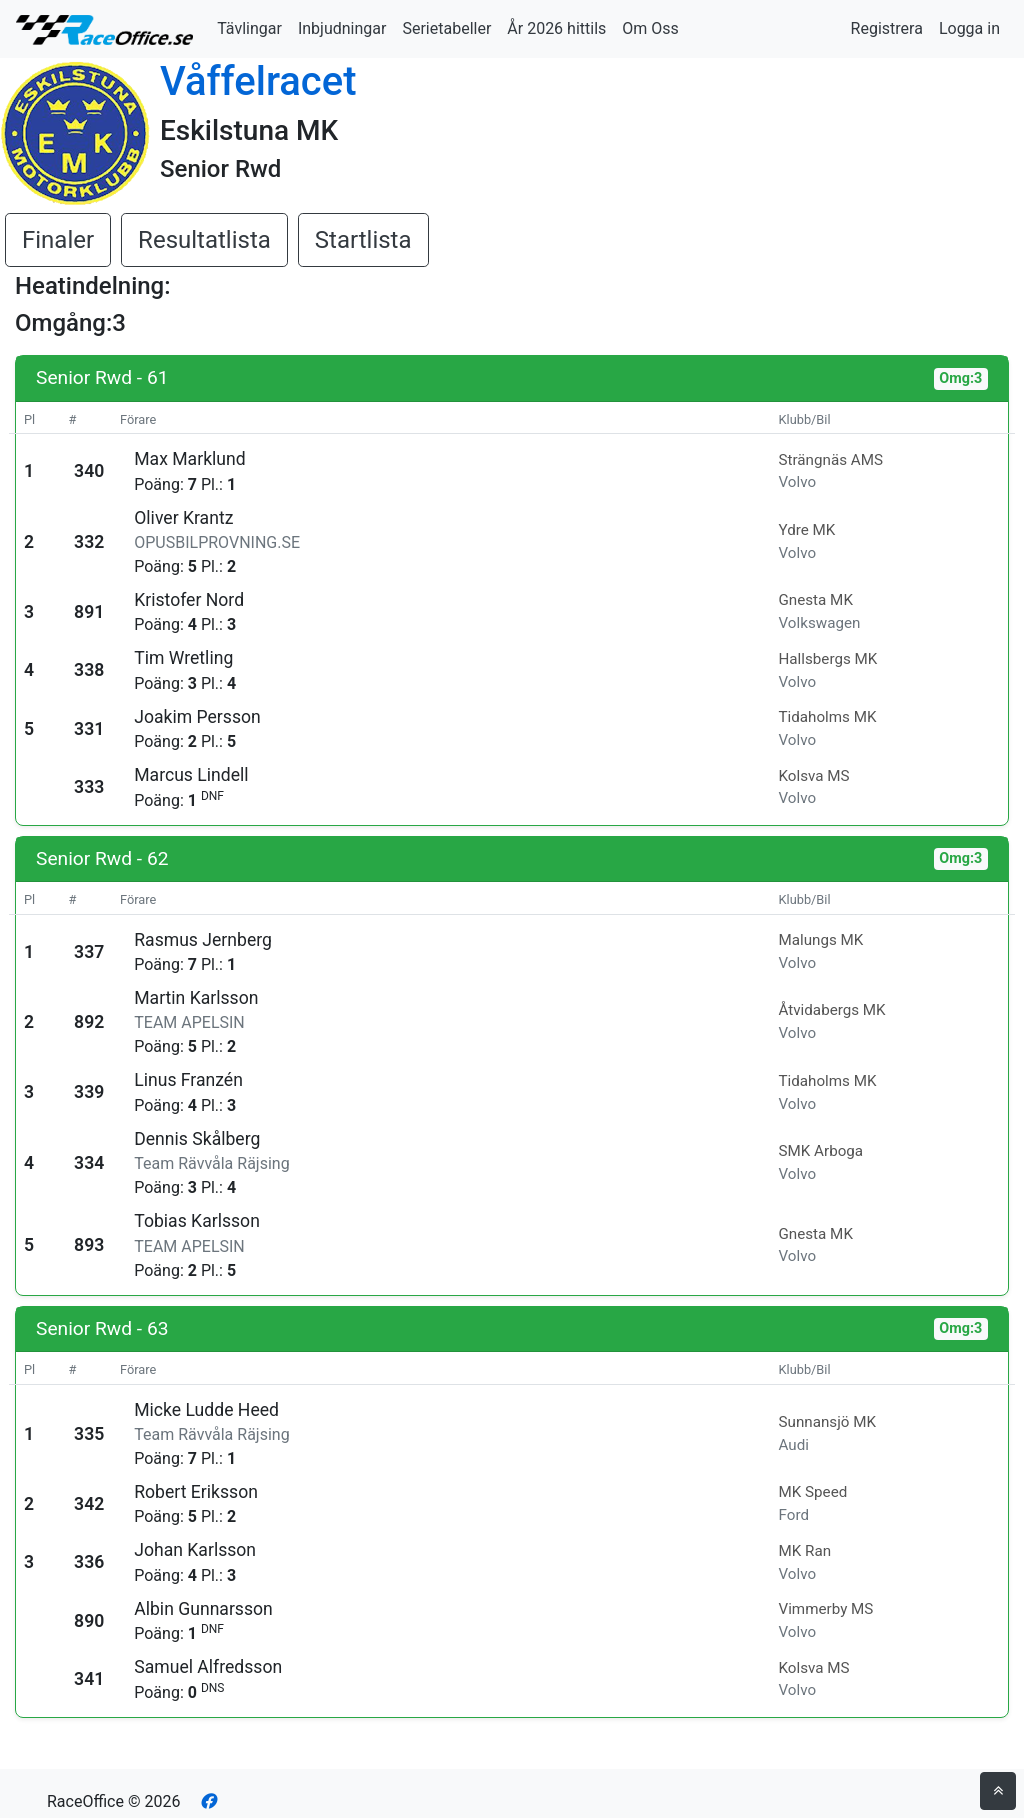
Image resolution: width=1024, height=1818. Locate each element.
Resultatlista (204, 240)
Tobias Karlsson (197, 1221)
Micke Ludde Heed (206, 1410)
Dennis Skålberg (197, 1139)
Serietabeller (446, 28)
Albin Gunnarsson (203, 1609)
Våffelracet (258, 81)
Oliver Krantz (183, 518)
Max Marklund (189, 459)
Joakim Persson (197, 717)
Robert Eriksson (196, 1492)
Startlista (363, 240)
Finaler (58, 240)
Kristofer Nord (189, 600)
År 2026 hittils (556, 28)
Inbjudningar (342, 28)
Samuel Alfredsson (208, 1667)
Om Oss (650, 28)
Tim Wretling (183, 658)
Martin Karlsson (196, 998)
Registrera (887, 28)
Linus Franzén (188, 1080)
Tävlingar (249, 28)
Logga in (969, 28)
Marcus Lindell (191, 775)
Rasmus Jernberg (203, 940)
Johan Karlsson (195, 1550)
